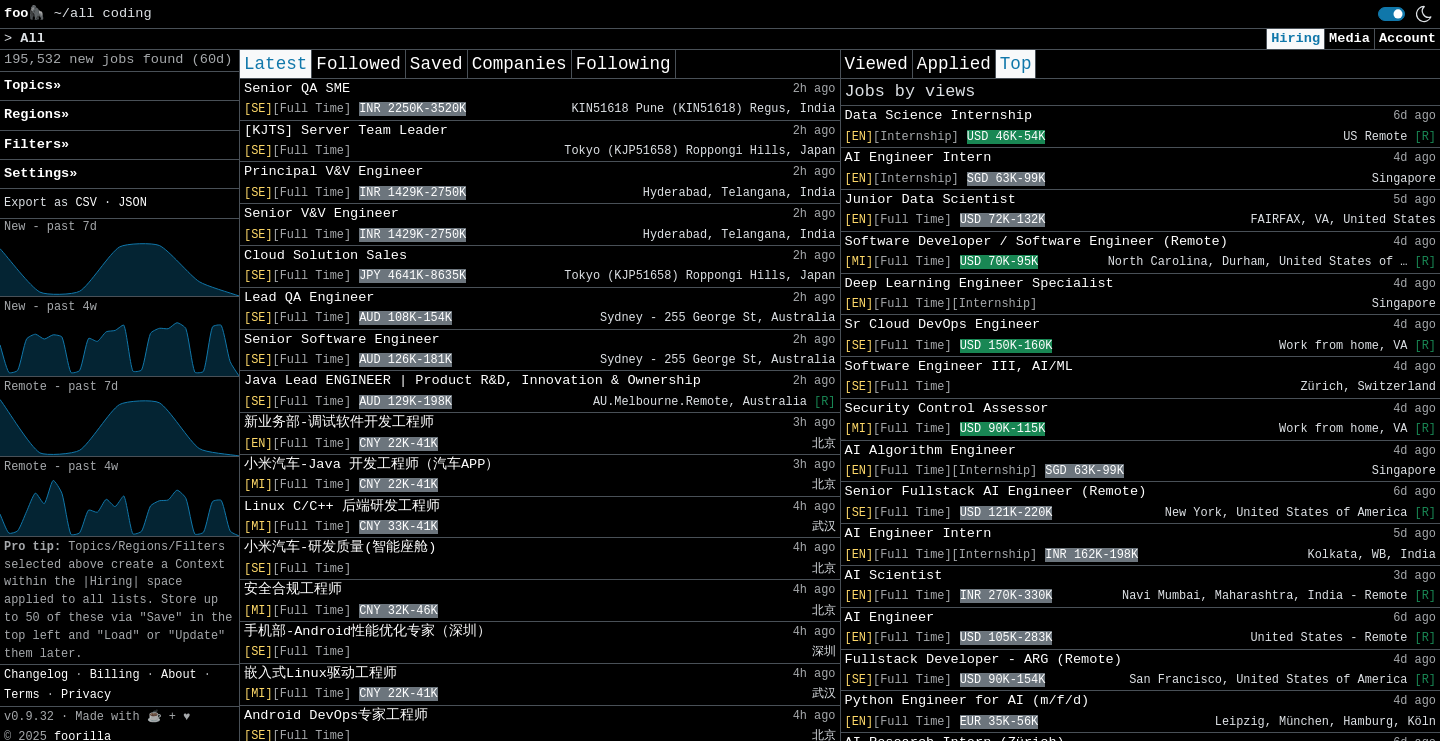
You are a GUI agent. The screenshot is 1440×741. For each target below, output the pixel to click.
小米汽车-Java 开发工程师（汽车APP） (371, 464)
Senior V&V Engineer (321, 213)
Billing (115, 675)
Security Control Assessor (947, 408)
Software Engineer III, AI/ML (959, 366)
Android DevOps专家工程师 (336, 715)
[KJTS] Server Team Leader (346, 130)
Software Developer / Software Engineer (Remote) (1036, 241)
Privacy (86, 695)
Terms (22, 695)
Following (623, 64)
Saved (436, 64)
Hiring (1295, 38)
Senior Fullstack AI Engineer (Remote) (996, 491)
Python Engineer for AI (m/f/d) (967, 700)
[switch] (1391, 14)
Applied (954, 64)
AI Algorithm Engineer (930, 450)
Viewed (876, 64)
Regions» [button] (36, 114)
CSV (85, 203)
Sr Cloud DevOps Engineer (943, 324)
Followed (358, 64)
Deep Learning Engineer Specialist (979, 283)
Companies (519, 64)
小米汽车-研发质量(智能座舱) (340, 547)
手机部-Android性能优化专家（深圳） (367, 631)
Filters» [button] (36, 144)
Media (1349, 38)
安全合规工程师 (293, 589)
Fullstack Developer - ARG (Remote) (983, 659)
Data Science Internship (939, 115)
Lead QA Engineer (309, 297)
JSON (132, 203)
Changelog (36, 675)
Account (1407, 38)
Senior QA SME (297, 88)
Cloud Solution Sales (325, 255)
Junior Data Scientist (930, 199)
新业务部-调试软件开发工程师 (339, 422)
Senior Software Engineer (342, 339)
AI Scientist (894, 575)
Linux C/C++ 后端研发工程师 (342, 506)
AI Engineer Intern (918, 157)
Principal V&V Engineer (333, 171)
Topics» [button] (32, 85)
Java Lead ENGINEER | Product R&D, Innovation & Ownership (472, 380)
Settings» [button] (40, 173)
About (179, 675)
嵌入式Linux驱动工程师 (320, 673)
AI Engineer (890, 617)
